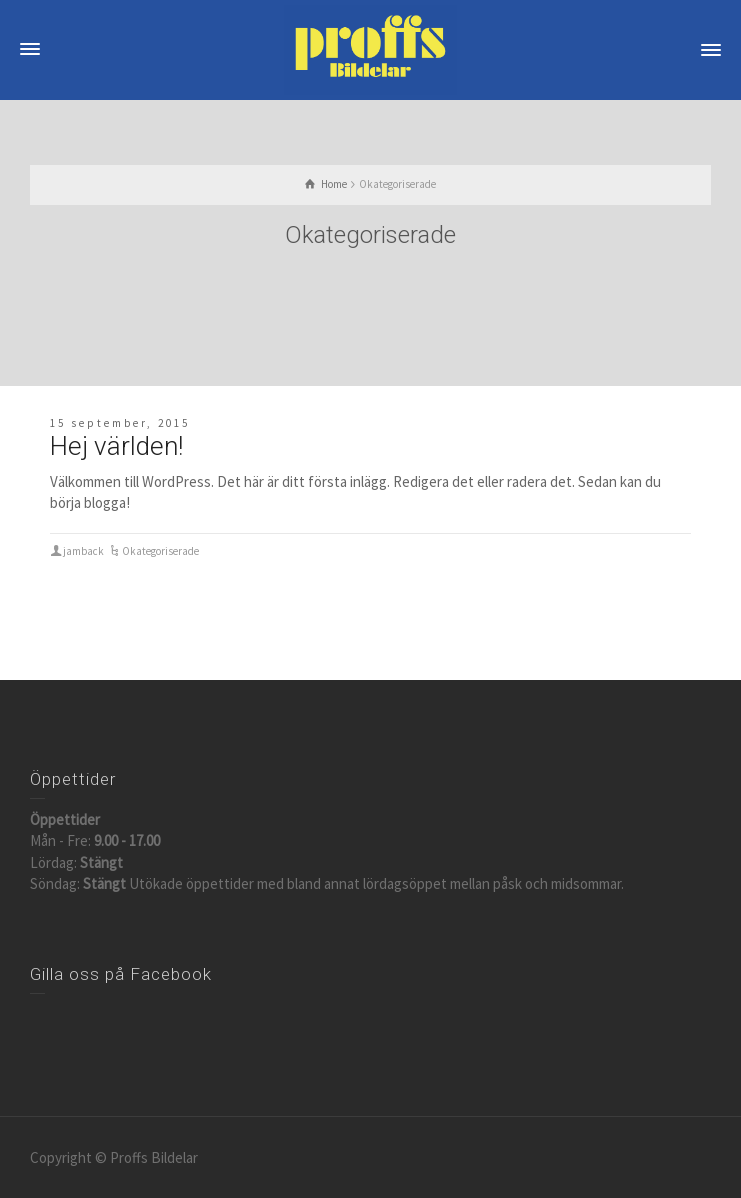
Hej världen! (116, 446)
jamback (83, 551)
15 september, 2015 (120, 423)
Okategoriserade (160, 551)
